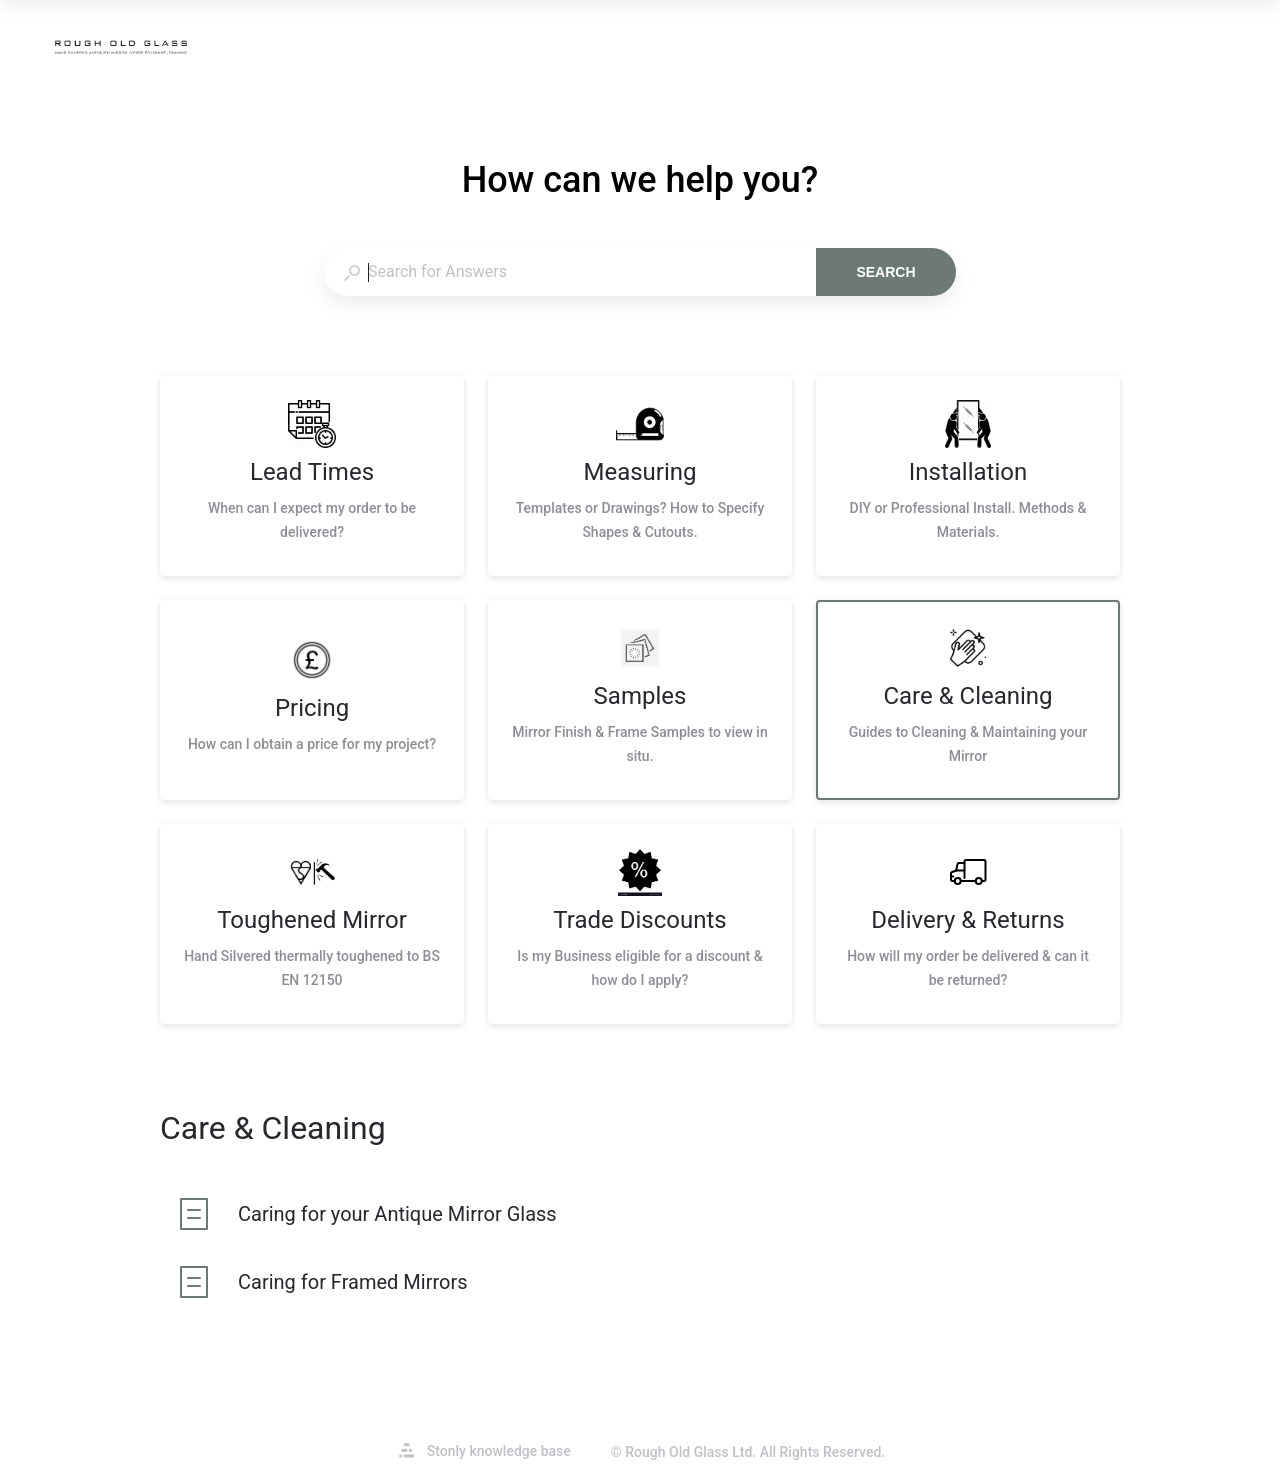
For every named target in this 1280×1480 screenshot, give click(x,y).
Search (885, 272)
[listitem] (312, 476)
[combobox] (569, 272)
